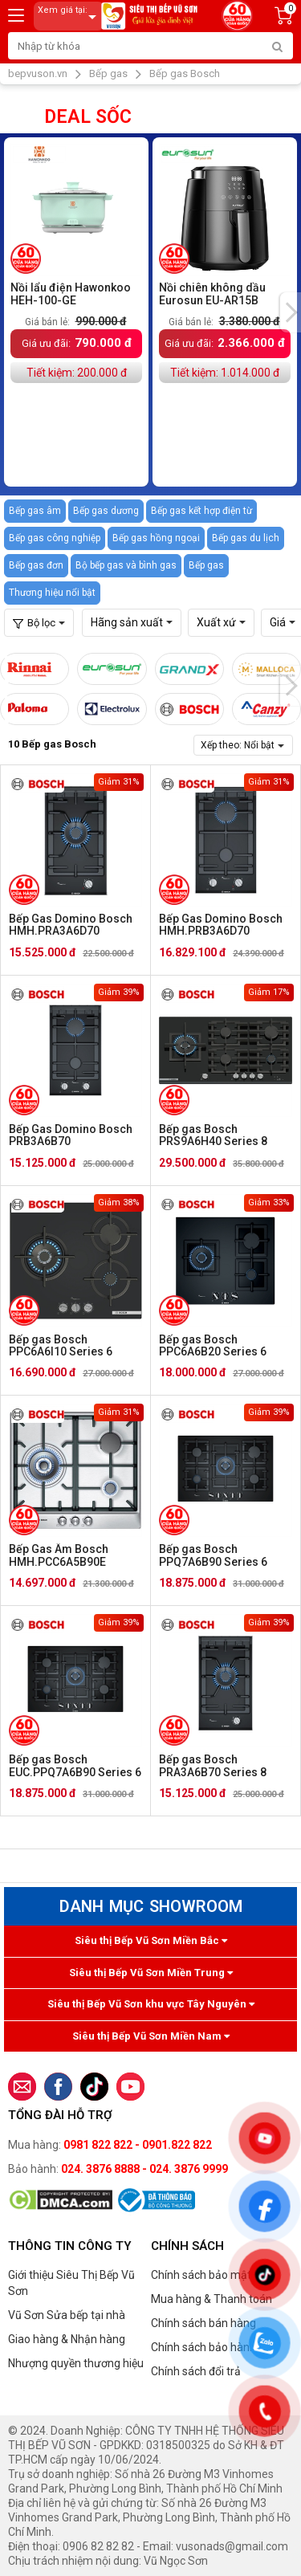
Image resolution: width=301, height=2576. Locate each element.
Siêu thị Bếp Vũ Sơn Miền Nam (151, 2036)
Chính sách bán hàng (203, 2323)
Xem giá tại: (70, 16)
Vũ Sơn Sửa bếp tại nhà (66, 2315)
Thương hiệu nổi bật (52, 592)
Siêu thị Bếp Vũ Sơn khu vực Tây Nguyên (150, 2004)
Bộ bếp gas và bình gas (126, 565)
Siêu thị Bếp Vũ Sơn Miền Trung (151, 1973)
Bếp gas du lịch (245, 538)
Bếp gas (206, 565)
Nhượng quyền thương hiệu (76, 2363)
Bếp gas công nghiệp (54, 538)
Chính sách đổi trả (196, 2371)
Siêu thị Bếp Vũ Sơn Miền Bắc (151, 1940)
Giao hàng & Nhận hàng (66, 2339)
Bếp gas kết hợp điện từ (201, 510)
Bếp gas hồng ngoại (156, 538)
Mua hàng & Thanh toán (211, 2299)
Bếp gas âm (35, 510)
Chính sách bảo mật (201, 2274)
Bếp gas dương (106, 510)
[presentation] (290, 312)
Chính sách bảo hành (203, 2347)
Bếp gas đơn (36, 565)
